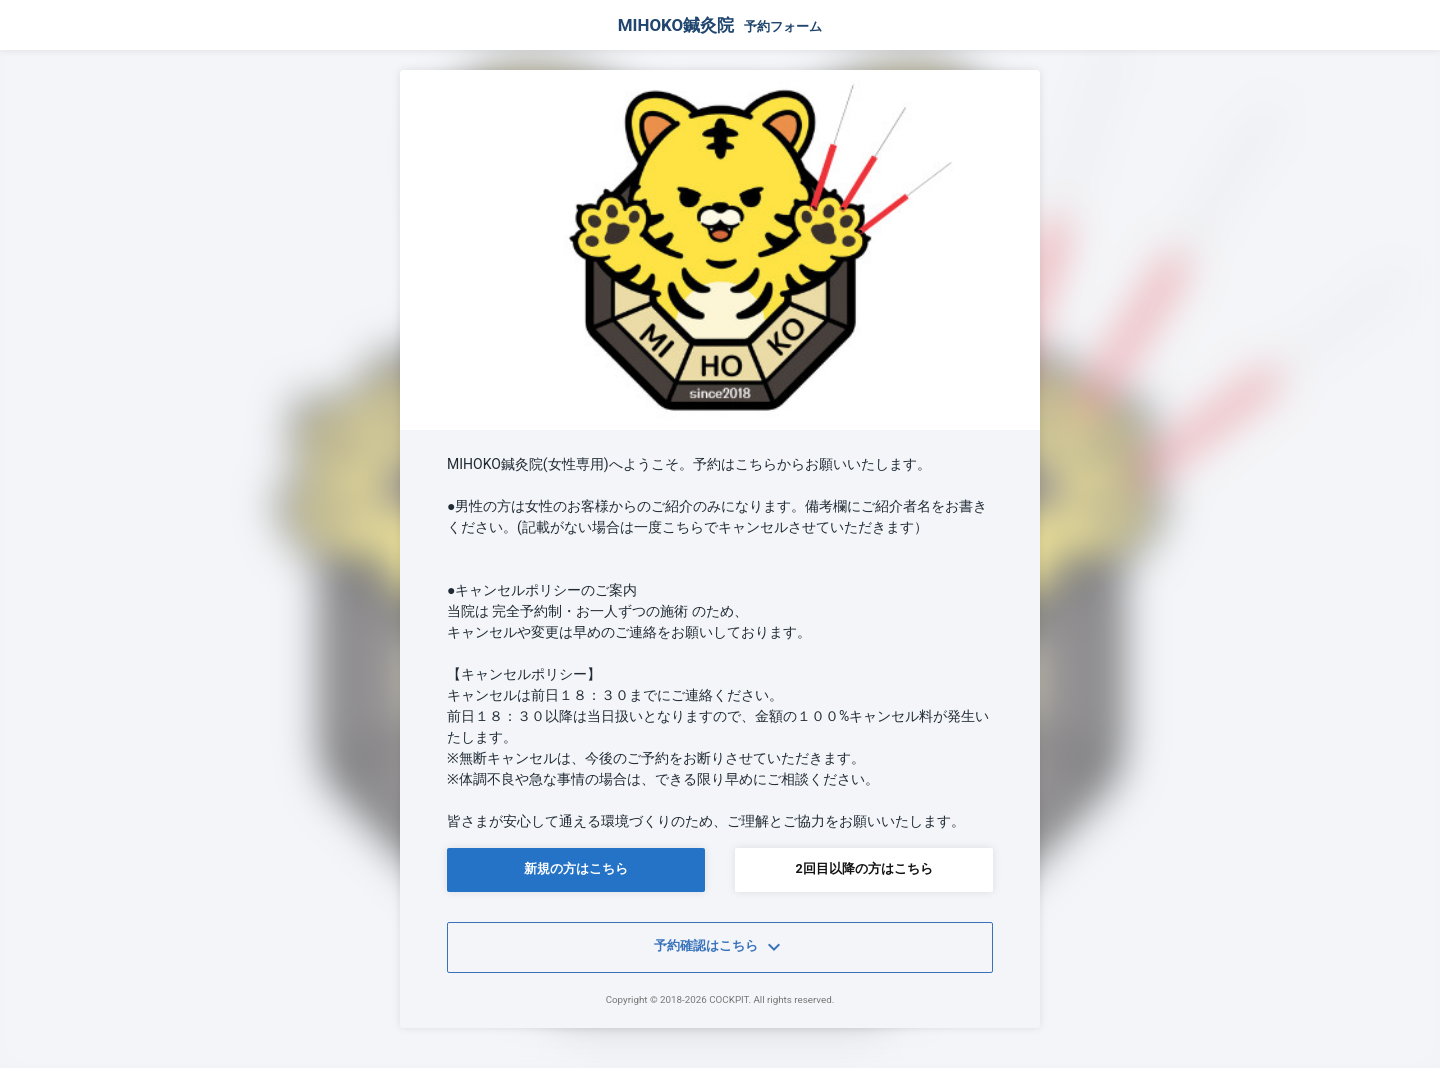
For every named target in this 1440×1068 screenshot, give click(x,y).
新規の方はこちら (576, 868)
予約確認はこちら (719, 947)
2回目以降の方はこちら (863, 868)
